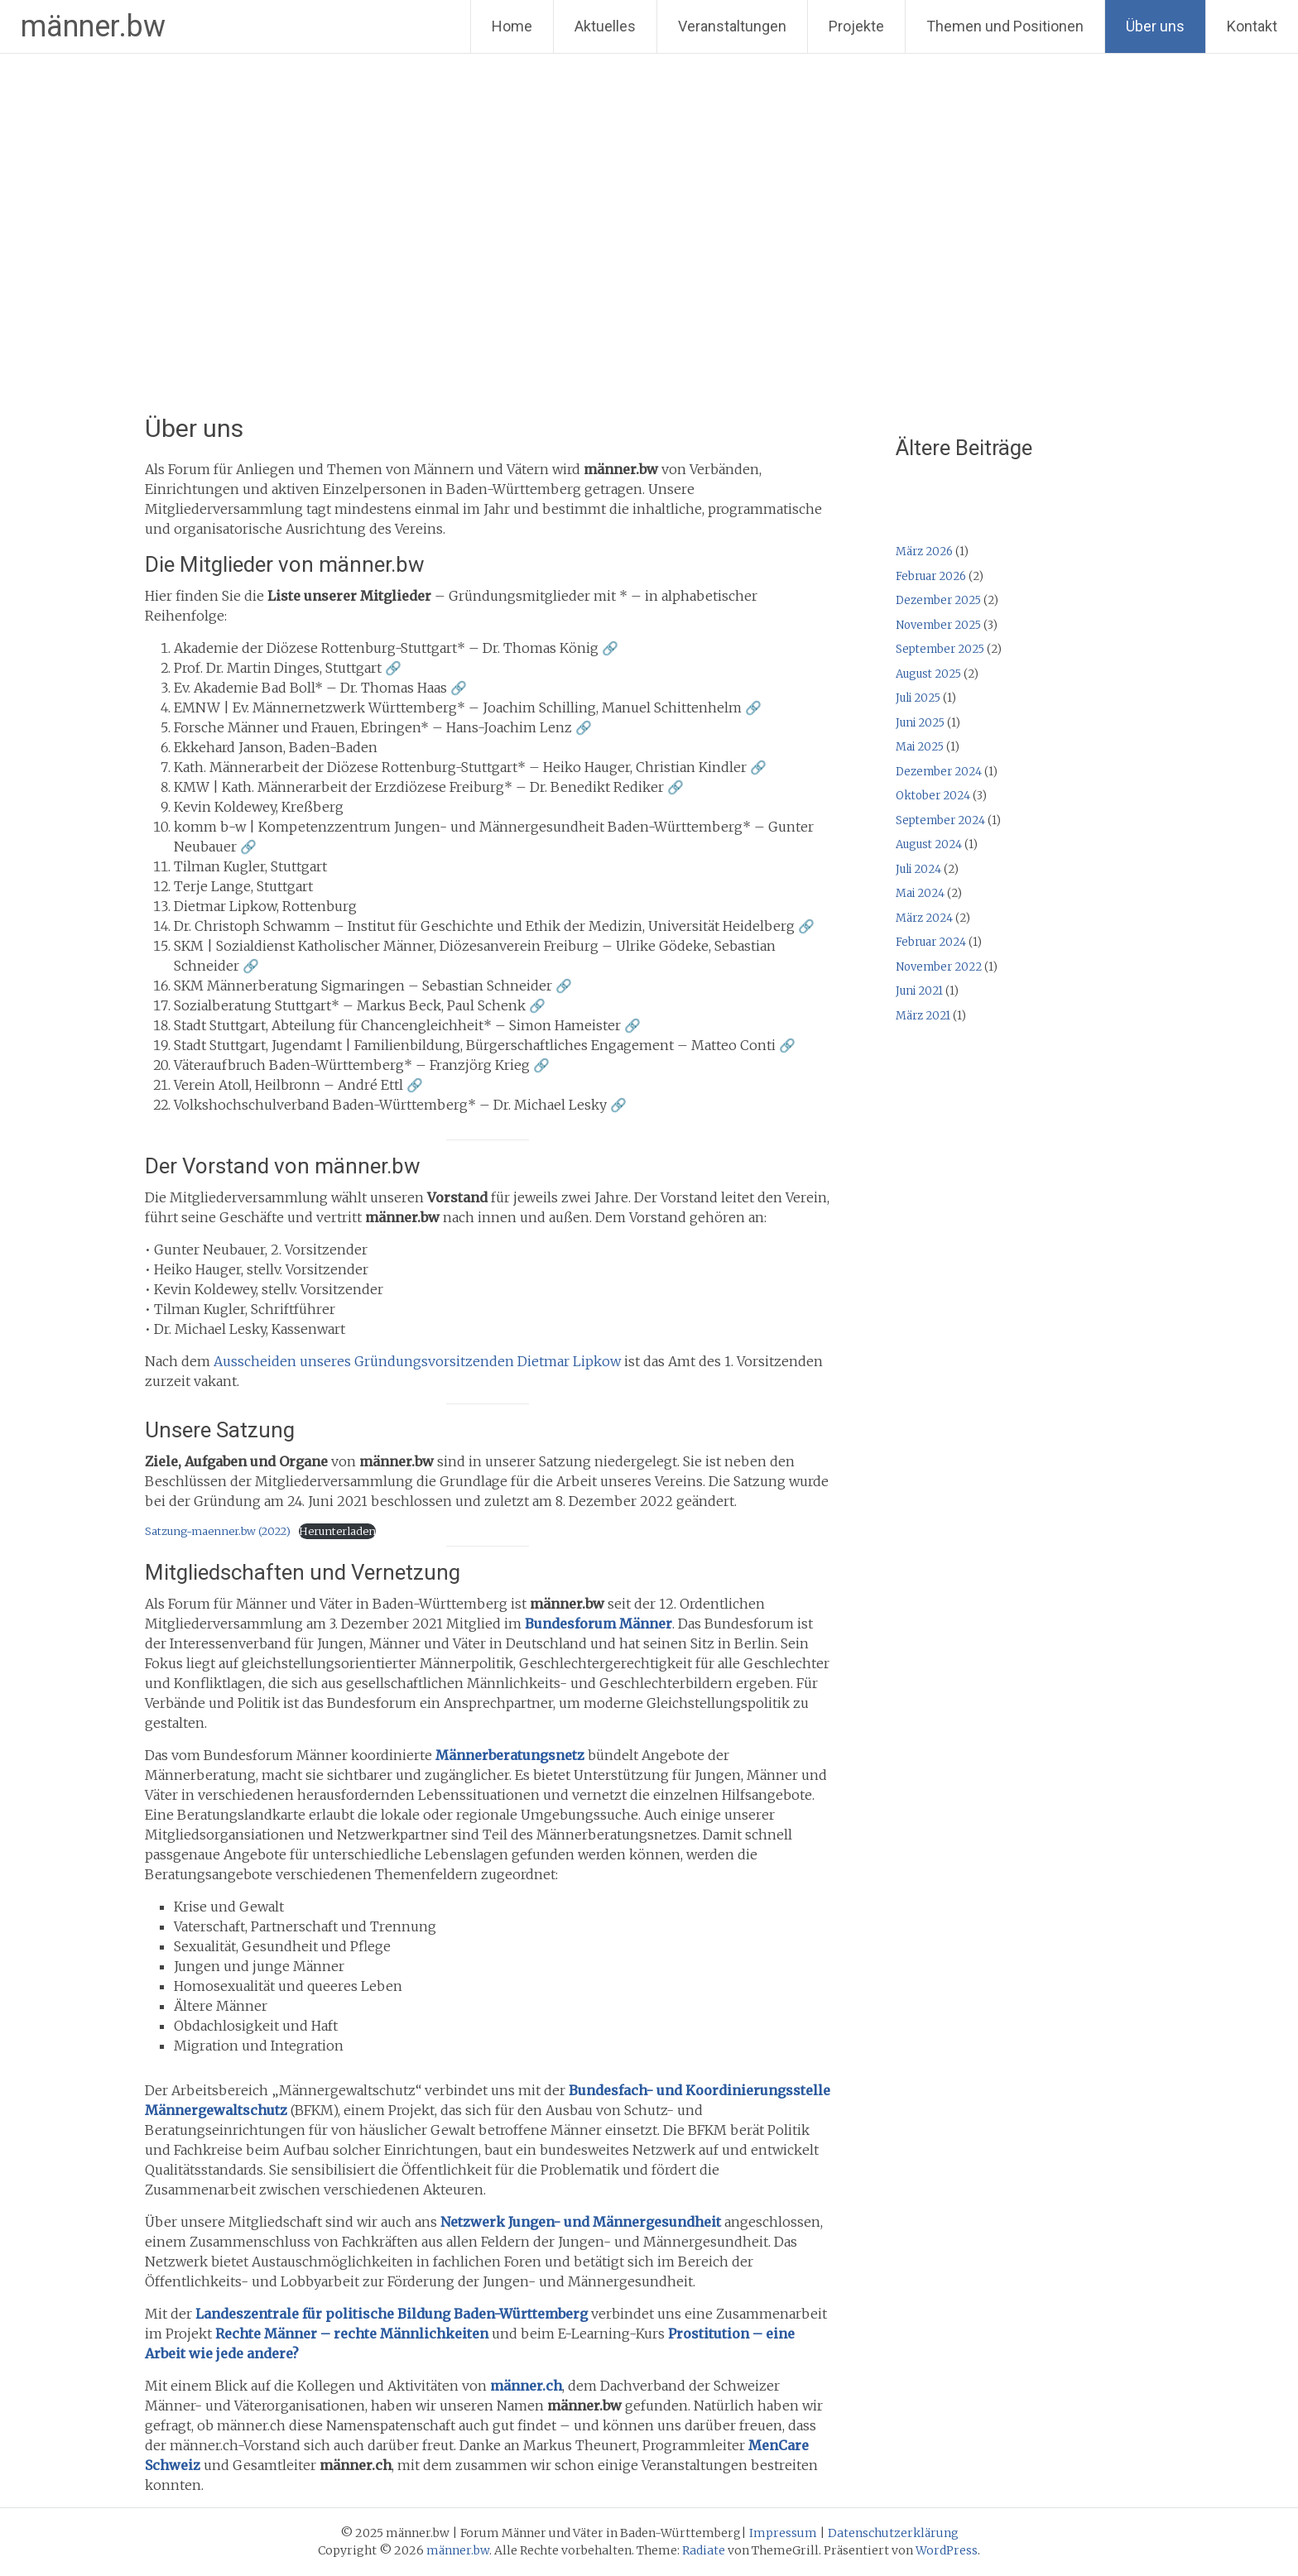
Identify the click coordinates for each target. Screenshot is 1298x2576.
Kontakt (1252, 26)
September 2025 (940, 649)
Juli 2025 (918, 698)
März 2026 (924, 551)
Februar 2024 (931, 942)
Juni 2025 (920, 723)
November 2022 (939, 967)
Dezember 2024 (939, 772)
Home (512, 26)
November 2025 (938, 625)
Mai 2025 (920, 747)
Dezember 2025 (938, 600)
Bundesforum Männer (598, 1623)
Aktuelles (605, 26)
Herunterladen (337, 1530)
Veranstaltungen (732, 26)
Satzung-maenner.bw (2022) (218, 1530)
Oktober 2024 (933, 796)
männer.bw (93, 26)
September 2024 (940, 820)
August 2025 (928, 674)
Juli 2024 (918, 869)
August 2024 (929, 844)
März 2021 (923, 1016)
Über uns (1155, 26)
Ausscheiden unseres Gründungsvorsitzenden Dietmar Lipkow (419, 1361)
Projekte (856, 26)
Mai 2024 (920, 893)
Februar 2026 (931, 576)
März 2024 (924, 918)
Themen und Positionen (1005, 26)
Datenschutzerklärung (893, 2533)
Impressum (783, 2533)
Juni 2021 (919, 991)
